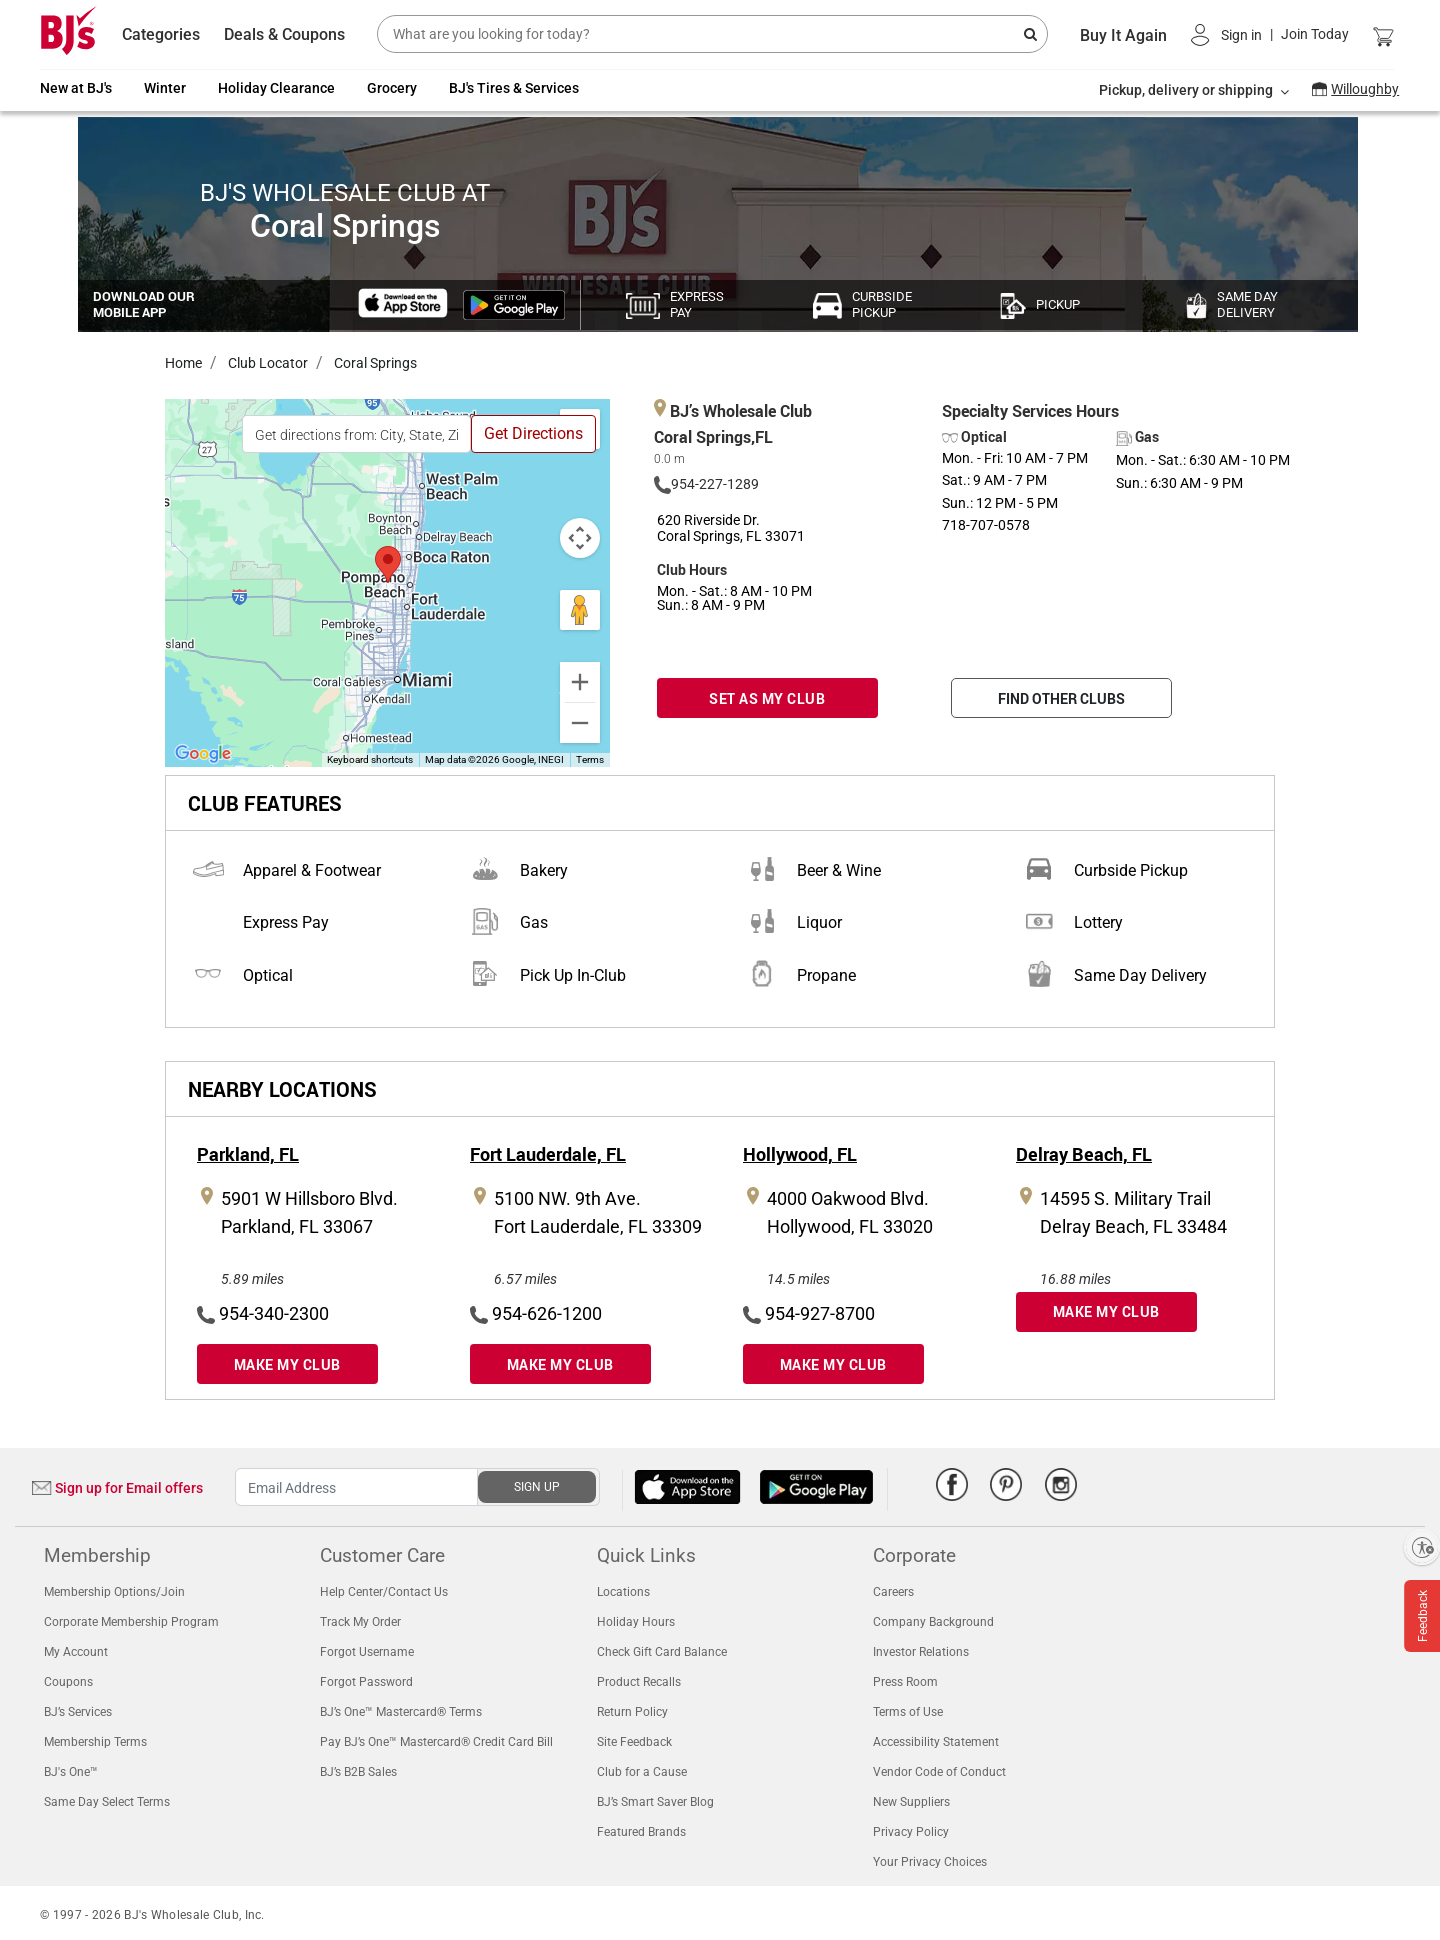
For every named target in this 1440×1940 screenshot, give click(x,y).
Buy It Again (1123, 35)
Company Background (933, 1622)
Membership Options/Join (114, 1592)
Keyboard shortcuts (370, 759)
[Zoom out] (580, 723)
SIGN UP (537, 1487)
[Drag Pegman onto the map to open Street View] (580, 610)
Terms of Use (908, 1712)
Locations (623, 1592)
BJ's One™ (71, 1772)
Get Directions (533, 433)
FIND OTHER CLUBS (1061, 698)
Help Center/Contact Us (384, 1592)
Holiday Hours (636, 1622)
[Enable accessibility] (1422, 1547)
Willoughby (1365, 89)
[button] (1270, 34)
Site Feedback (634, 1742)
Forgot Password (366, 1682)
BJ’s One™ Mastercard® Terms (401, 1712)
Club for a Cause (642, 1772)
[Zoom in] (580, 682)
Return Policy (632, 1712)
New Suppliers (911, 1802)
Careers (893, 1592)
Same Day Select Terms (107, 1802)
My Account (76, 1652)
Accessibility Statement (936, 1742)
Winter (165, 88)
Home (183, 363)
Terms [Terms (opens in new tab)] (590, 759)
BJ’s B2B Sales (358, 1772)
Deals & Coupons (284, 34)
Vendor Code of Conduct (939, 1772)
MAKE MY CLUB (287, 1364)
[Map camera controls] (580, 538)
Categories (161, 34)
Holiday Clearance (276, 88)
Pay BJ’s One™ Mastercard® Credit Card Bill (436, 1742)
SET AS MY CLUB (767, 698)
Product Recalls (639, 1682)
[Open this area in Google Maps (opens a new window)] (203, 754)
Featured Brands (641, 1832)
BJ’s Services (78, 1712)
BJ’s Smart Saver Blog (655, 1802)
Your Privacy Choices (930, 1862)
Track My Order (360, 1622)
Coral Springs (374, 363)
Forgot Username (367, 1652)
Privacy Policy (911, 1832)
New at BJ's (76, 88)
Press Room (905, 1682)
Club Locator (266, 363)
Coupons (68, 1682)
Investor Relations (921, 1652)
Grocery (392, 88)
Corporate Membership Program (131, 1622)
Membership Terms (95, 1742)
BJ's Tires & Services (514, 88)
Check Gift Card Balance (662, 1652)
